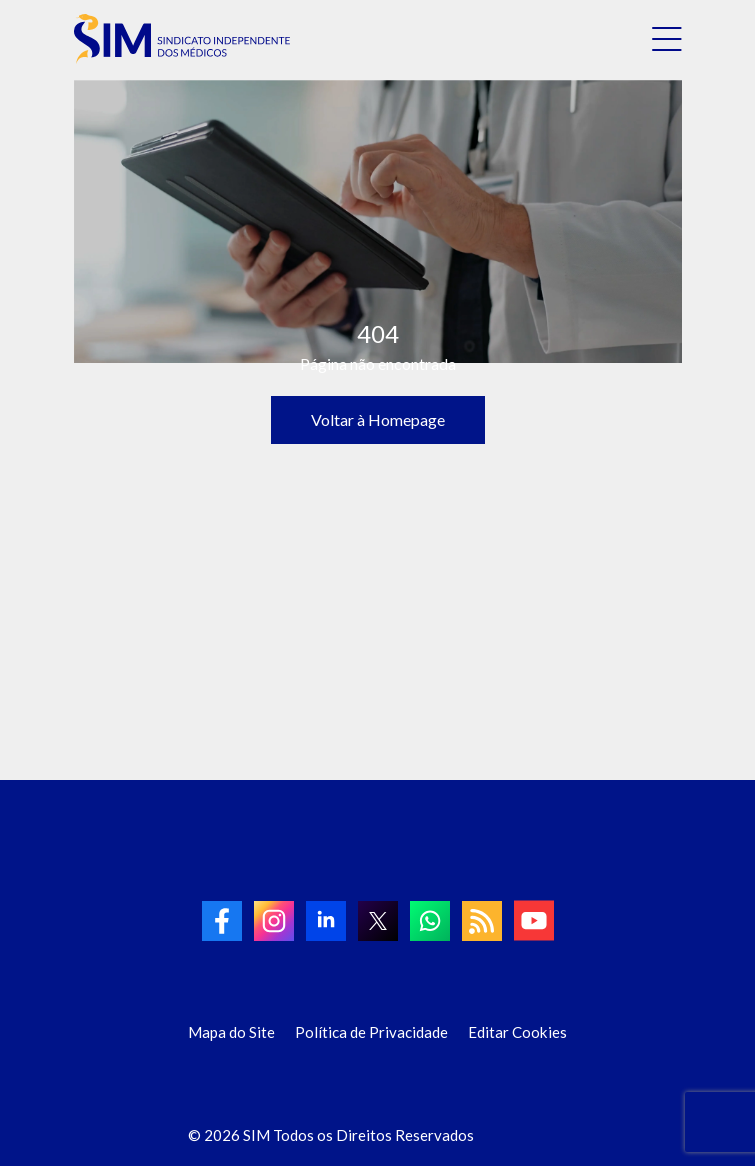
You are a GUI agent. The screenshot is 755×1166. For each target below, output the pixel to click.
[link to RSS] (482, 921)
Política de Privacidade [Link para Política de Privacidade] (371, 1032)
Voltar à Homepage (378, 419)
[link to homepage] (182, 39)
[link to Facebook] (222, 921)
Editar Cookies (517, 1032)
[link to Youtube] (534, 920)
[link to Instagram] (274, 921)
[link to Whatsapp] (430, 921)
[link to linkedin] (326, 921)
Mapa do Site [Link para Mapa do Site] (231, 1032)
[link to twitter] (378, 921)
